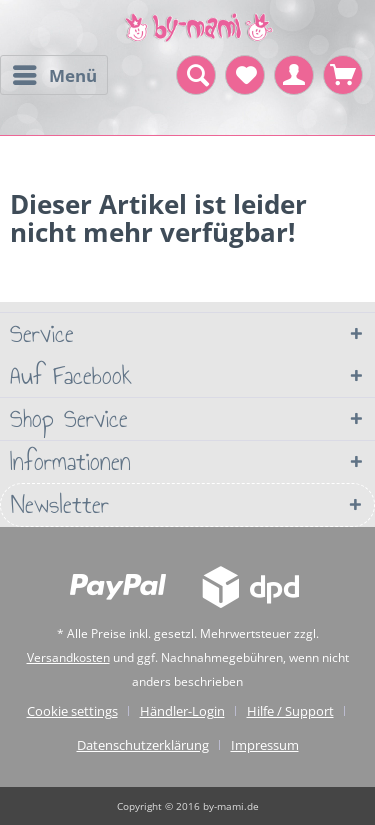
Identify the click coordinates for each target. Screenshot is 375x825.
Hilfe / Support (290, 711)
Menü (55, 73)
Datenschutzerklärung (143, 745)
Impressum (265, 745)
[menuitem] (54, 75)
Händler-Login (182, 711)
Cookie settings (72, 711)
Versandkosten (68, 657)
